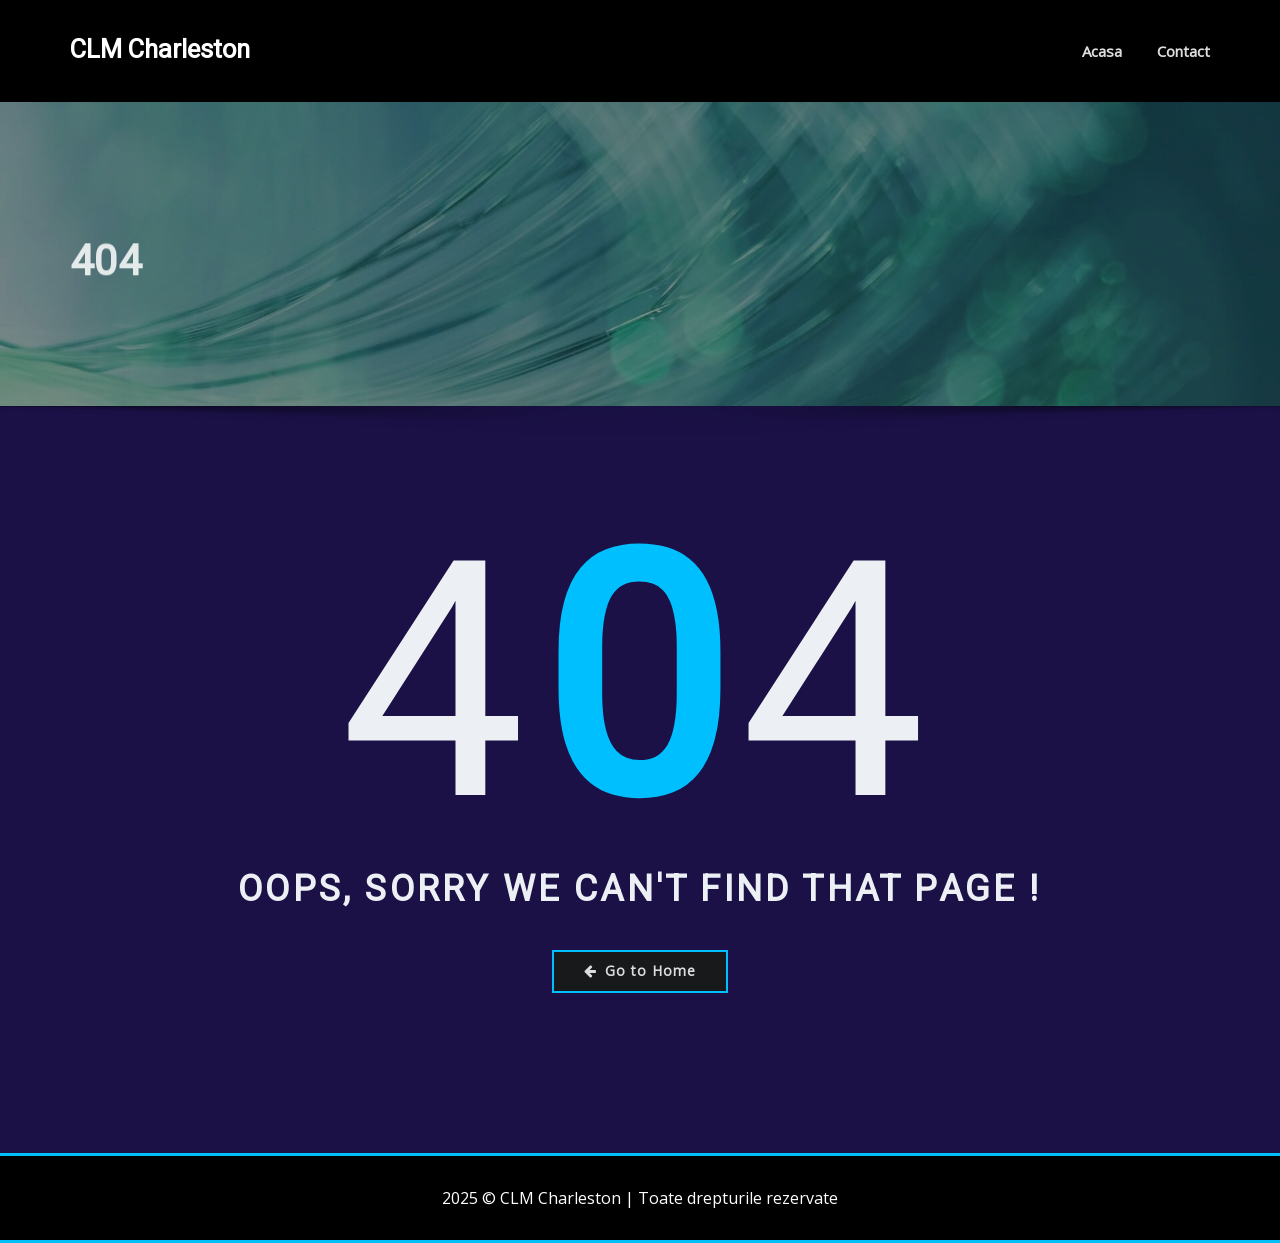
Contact (1183, 51)
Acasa (1102, 51)
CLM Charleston (160, 49)
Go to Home (640, 970)
